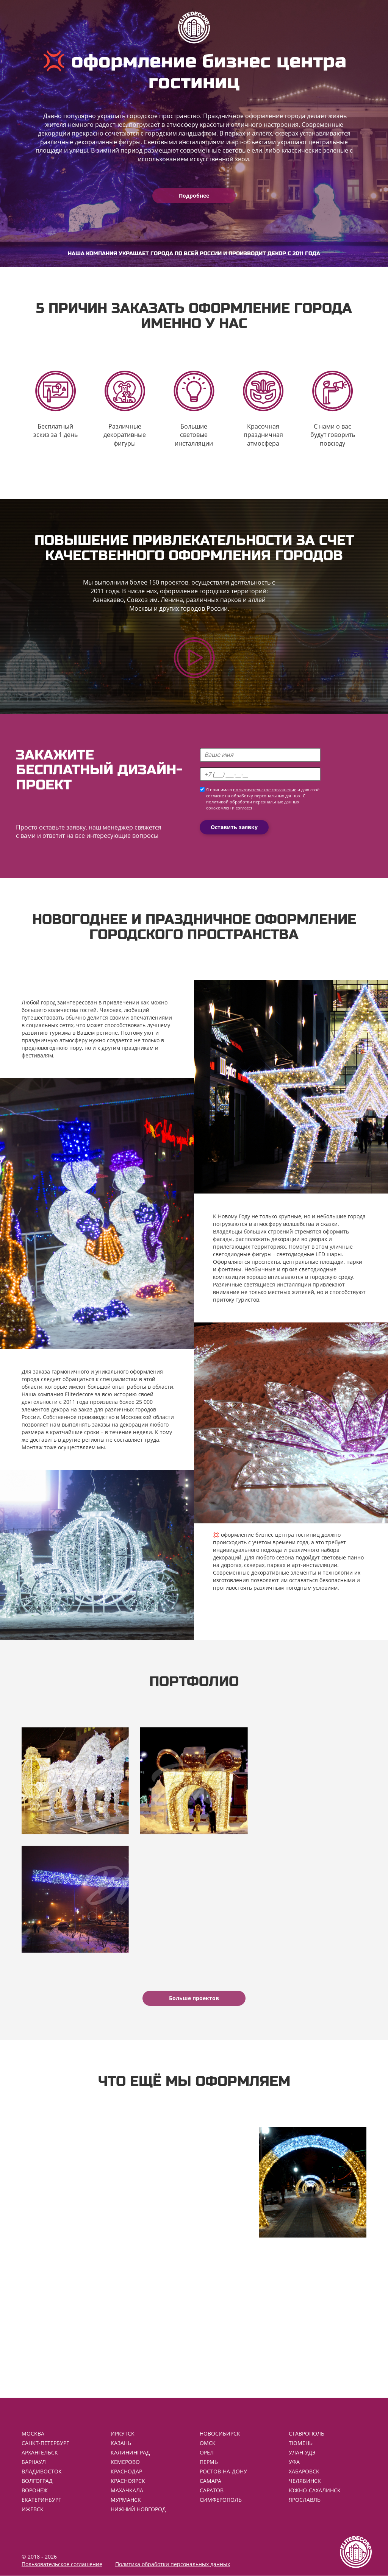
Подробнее (194, 195)
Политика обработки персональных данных (172, 2564)
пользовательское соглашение (264, 789)
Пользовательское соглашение (62, 2564)
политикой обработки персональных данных (252, 802)
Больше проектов (194, 1998)
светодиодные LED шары (309, 1254)
